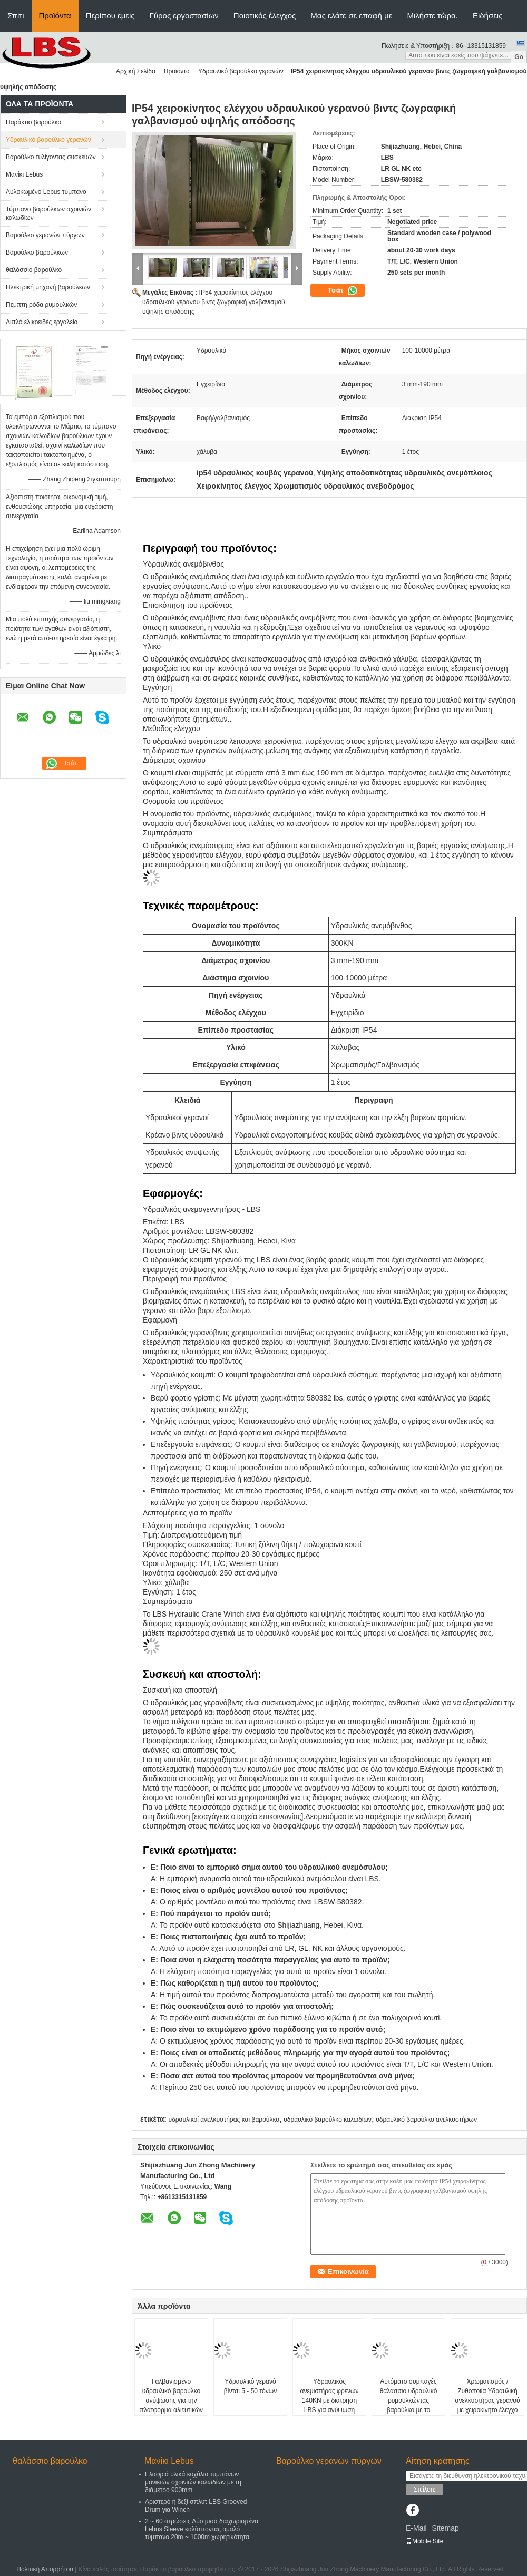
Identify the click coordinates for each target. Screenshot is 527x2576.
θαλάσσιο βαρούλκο (34, 270)
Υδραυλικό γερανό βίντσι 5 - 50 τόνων (250, 2386)
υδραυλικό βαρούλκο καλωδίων (328, 2119)
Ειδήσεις (488, 15)
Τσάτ (343, 290)
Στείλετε (424, 2489)
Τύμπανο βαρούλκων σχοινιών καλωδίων (48, 213)
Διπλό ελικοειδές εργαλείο (41, 322)
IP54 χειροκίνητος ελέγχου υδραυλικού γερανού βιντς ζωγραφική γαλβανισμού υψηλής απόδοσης (213, 302)
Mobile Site (424, 2541)
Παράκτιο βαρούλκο (33, 122)
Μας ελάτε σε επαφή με (351, 15)
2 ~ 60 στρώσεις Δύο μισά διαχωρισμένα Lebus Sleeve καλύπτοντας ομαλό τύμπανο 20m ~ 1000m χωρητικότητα (201, 2529)
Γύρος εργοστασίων (184, 15)
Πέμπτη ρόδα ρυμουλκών (41, 304)
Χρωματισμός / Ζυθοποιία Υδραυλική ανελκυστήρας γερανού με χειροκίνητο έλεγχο (487, 2396)
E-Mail (416, 2528)
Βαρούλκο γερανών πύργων (45, 235)
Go (518, 57)
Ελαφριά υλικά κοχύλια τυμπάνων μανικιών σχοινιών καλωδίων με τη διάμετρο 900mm (193, 2482)
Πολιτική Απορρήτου (44, 2569)
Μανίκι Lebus (24, 174)
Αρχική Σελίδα (135, 71)
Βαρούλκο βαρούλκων (37, 252)
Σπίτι (15, 15)
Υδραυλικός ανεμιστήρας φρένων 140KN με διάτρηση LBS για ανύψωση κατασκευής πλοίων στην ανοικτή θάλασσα (329, 2405)
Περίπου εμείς (110, 15)
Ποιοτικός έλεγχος (264, 15)
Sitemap (445, 2528)
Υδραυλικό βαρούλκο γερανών (241, 71)
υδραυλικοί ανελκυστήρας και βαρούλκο (223, 2119)
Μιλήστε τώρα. (432, 16)
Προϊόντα (55, 15)
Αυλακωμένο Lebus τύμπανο (46, 192)
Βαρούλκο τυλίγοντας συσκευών (51, 157)
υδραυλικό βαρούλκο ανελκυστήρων (426, 2119)
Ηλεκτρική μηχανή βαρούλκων (48, 287)
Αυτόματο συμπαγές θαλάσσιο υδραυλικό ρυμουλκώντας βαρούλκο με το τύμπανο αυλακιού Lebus (408, 2405)
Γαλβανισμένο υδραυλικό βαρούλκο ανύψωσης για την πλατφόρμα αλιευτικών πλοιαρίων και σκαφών (171, 2400)
